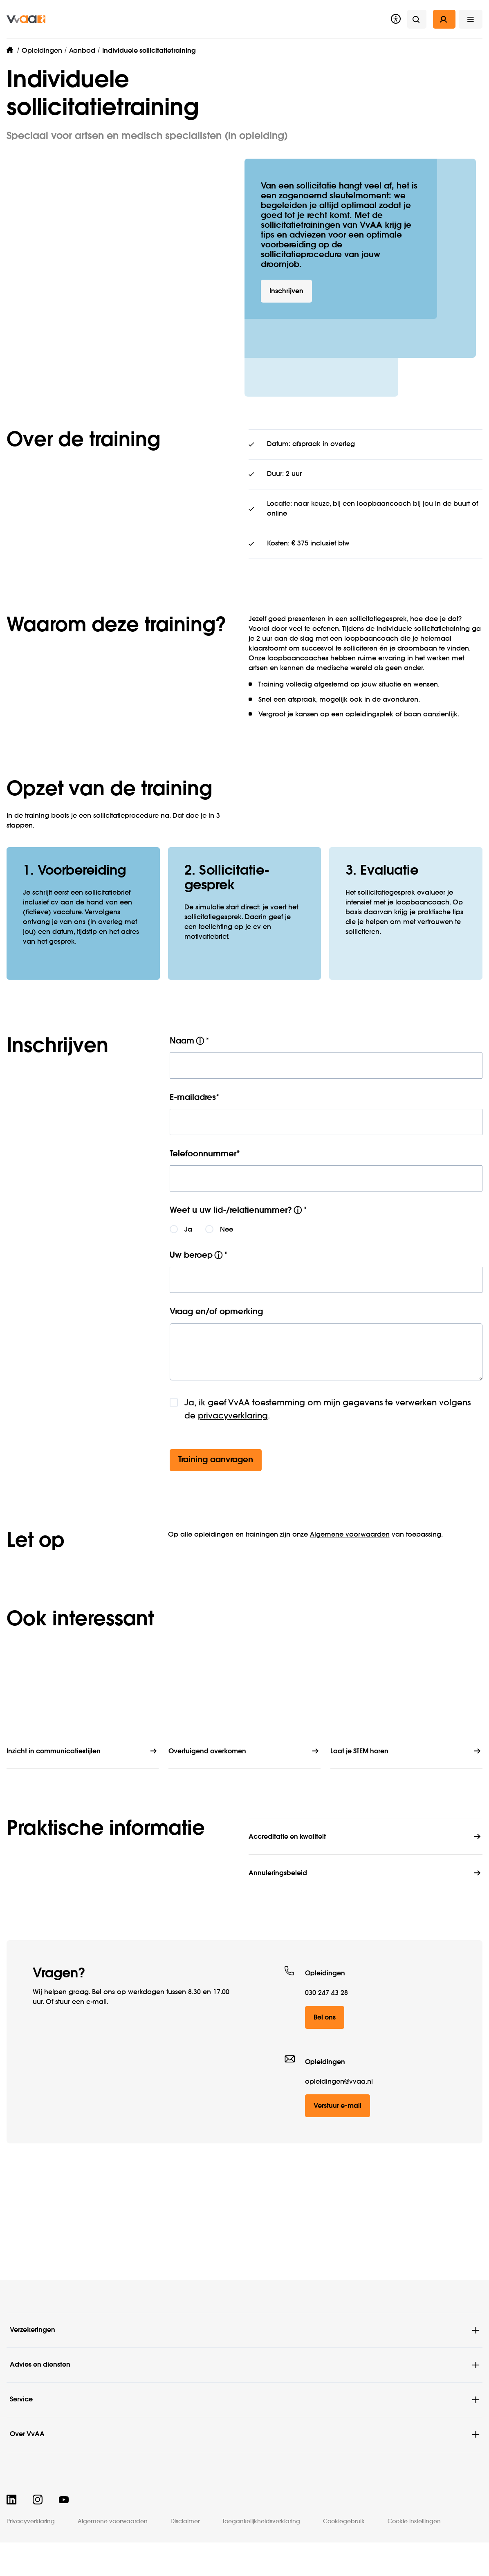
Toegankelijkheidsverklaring (261, 2521)
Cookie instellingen (414, 2521)
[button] (470, 19)
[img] (26, 19)
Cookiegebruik (344, 2521)
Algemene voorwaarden (350, 1589)
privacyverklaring (233, 1470)
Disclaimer (185, 2521)
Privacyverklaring (31, 2521)
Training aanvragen (215, 1514)
